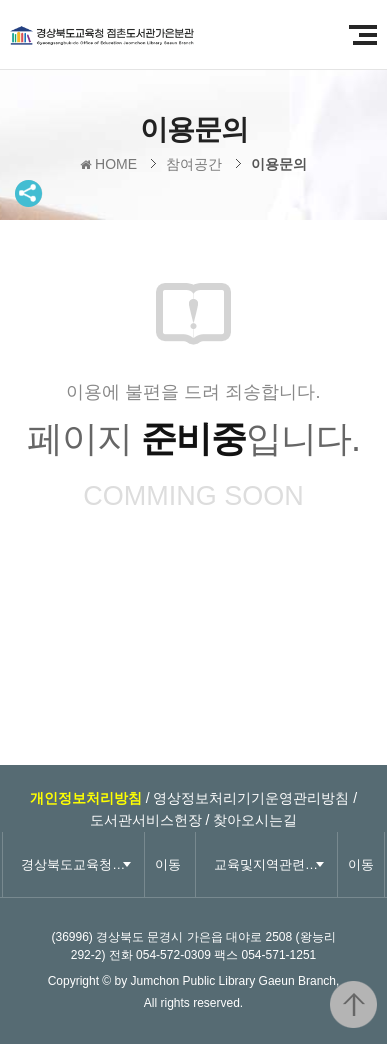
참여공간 (194, 164)
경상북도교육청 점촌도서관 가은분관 (125, 35)
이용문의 (279, 164)
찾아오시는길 (255, 820)
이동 (168, 864)
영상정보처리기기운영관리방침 (251, 798)
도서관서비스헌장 (146, 820)
